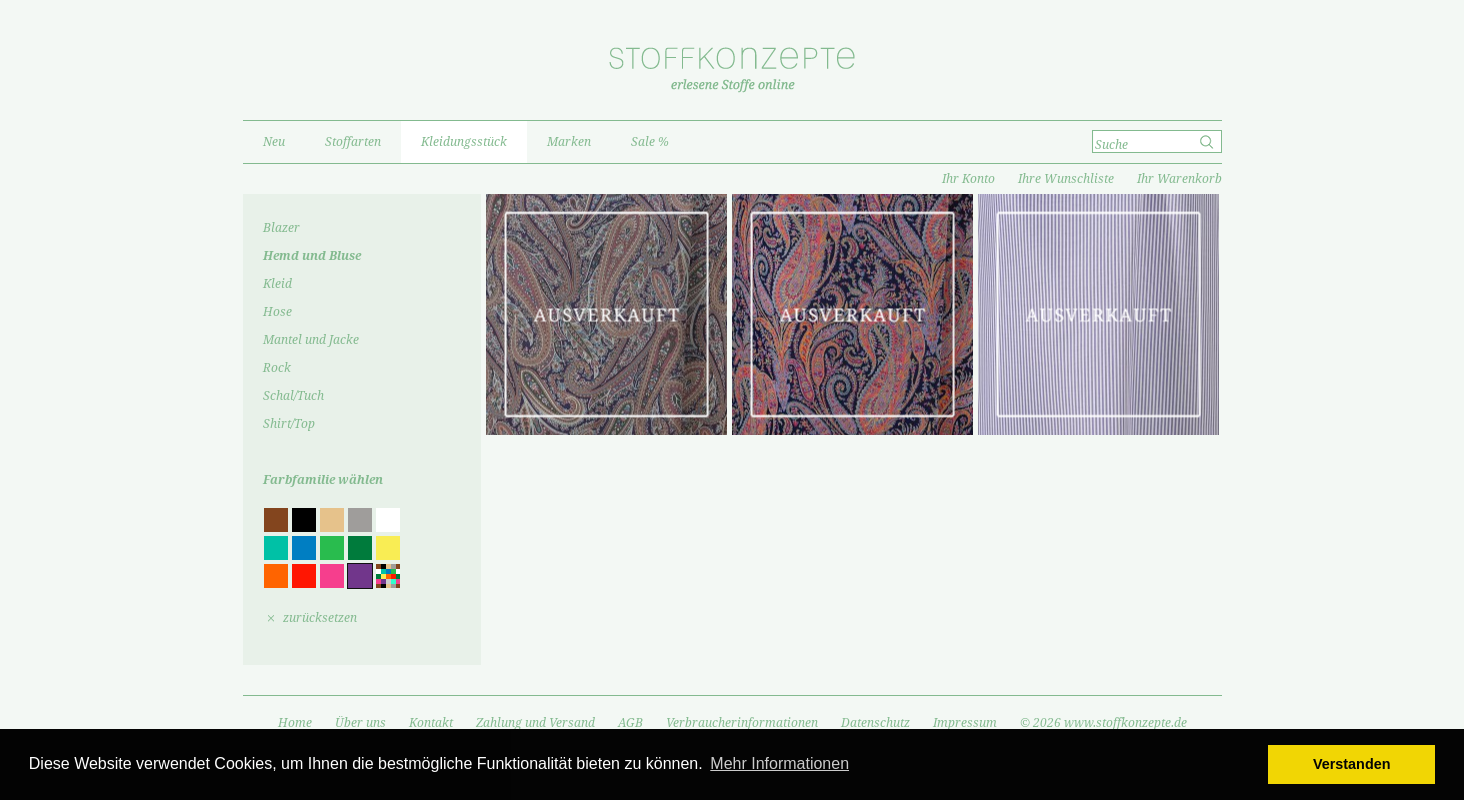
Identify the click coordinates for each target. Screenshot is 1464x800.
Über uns (360, 723)
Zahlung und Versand (535, 723)
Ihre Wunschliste (1066, 179)
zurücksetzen (320, 618)
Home (295, 723)
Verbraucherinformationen (742, 723)
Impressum (965, 723)
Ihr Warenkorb (1179, 179)
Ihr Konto (968, 179)
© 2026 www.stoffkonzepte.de (1103, 723)
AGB (630, 723)
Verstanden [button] (1352, 764)
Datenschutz (875, 723)
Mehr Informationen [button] (779, 763)
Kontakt (431, 723)
